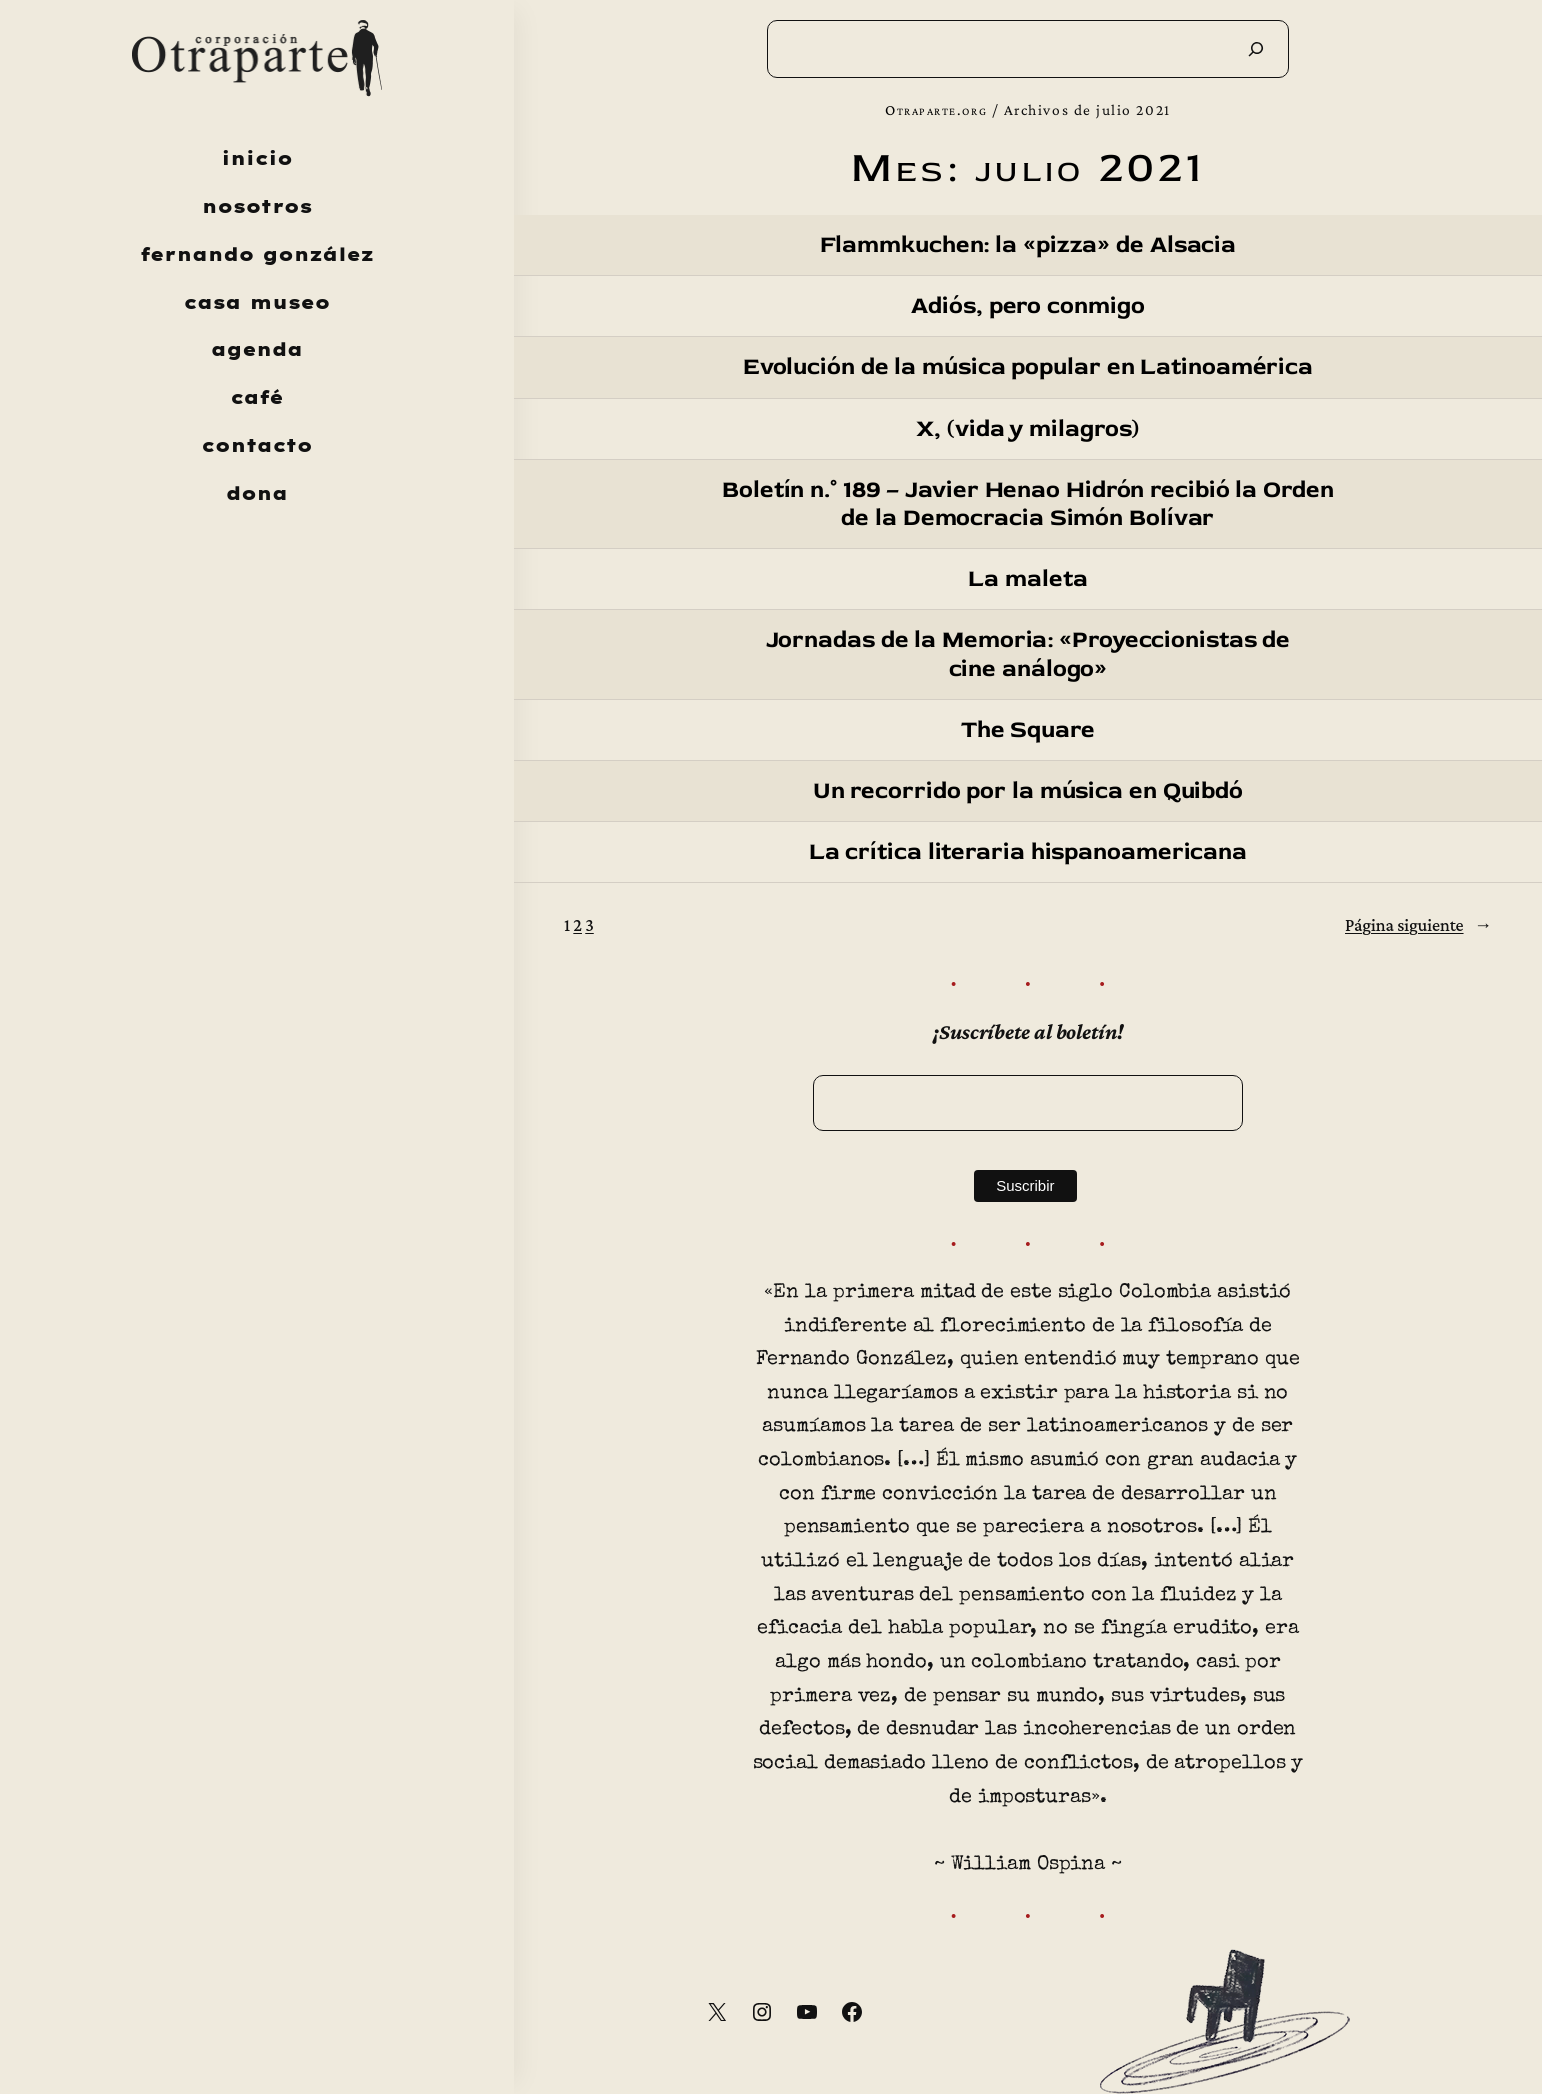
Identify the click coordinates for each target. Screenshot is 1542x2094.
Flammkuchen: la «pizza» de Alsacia (1028, 245)
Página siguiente (1418, 925)
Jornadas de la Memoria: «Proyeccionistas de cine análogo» (1028, 654)
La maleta (1027, 579)
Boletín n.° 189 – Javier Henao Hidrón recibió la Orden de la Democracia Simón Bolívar (1028, 504)
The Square (1028, 730)
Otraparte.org (936, 109)
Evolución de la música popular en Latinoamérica (1028, 367)
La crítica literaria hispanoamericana (1028, 852)
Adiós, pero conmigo (1027, 306)
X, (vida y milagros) (1027, 429)
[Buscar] (1256, 49)
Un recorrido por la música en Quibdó (1028, 791)
